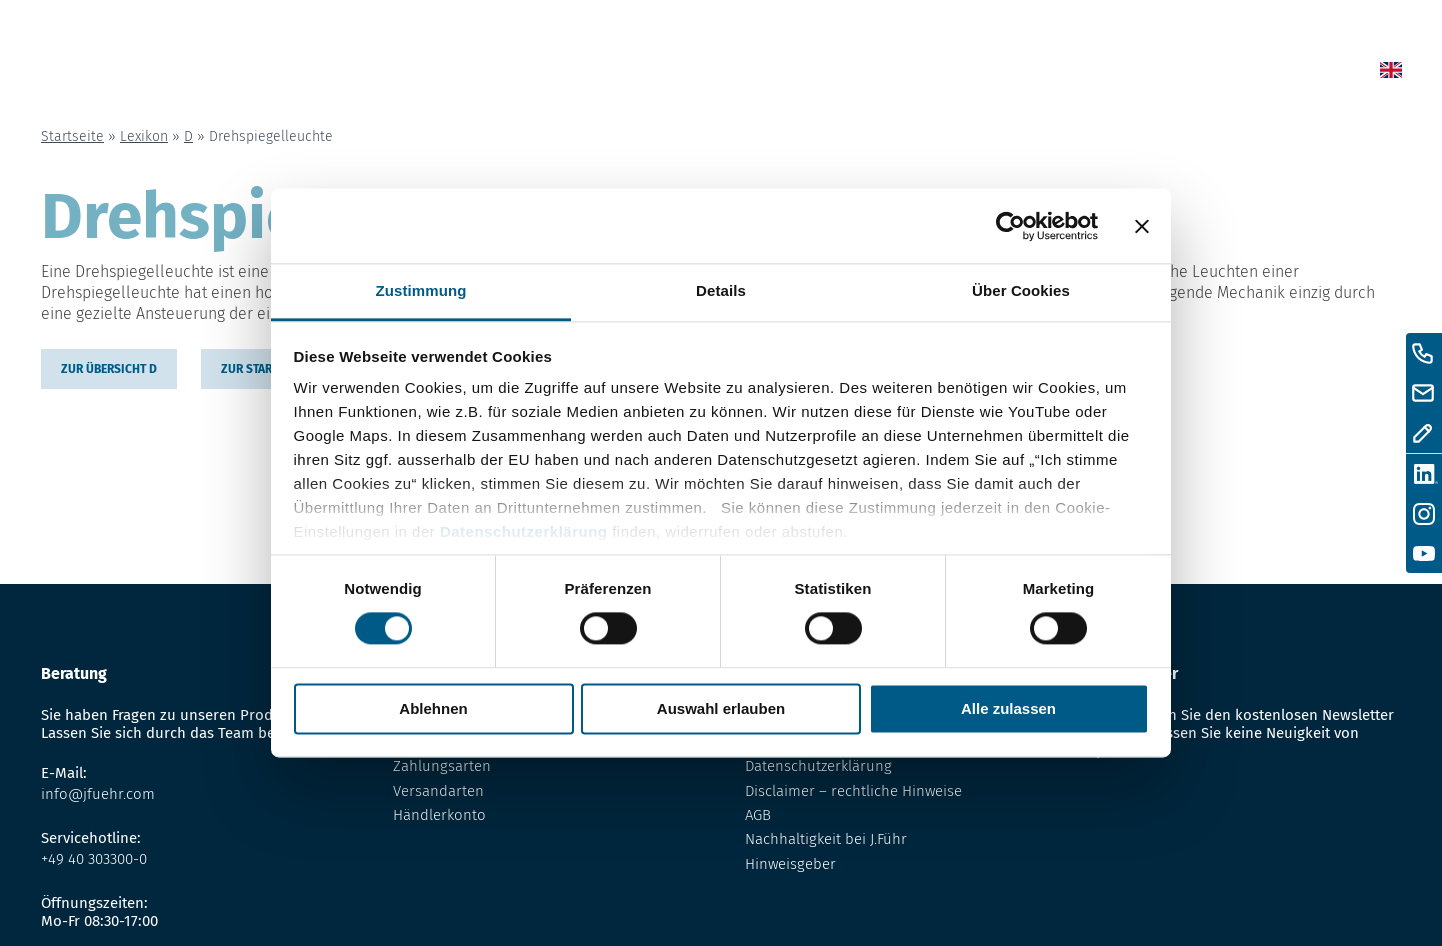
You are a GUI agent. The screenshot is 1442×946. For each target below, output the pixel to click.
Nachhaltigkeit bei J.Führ (826, 839)
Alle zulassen (1008, 708)
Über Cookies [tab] (1021, 290)
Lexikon (931, 73)
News (751, 73)
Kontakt (1157, 73)
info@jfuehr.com (98, 794)
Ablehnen (433, 708)
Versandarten (438, 791)
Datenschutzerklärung (524, 531)
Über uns (1043, 73)
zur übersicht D (109, 369)
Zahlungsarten (442, 766)
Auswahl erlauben (721, 708)
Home (665, 73)
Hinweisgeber (790, 864)
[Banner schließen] (1142, 226)
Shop (836, 73)
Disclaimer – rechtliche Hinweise (853, 791)
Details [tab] (721, 290)
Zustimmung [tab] (421, 290)
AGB (758, 815)
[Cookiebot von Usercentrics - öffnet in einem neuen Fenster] (1010, 226)
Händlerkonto (439, 815)
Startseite (72, 136)
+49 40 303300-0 (94, 859)
